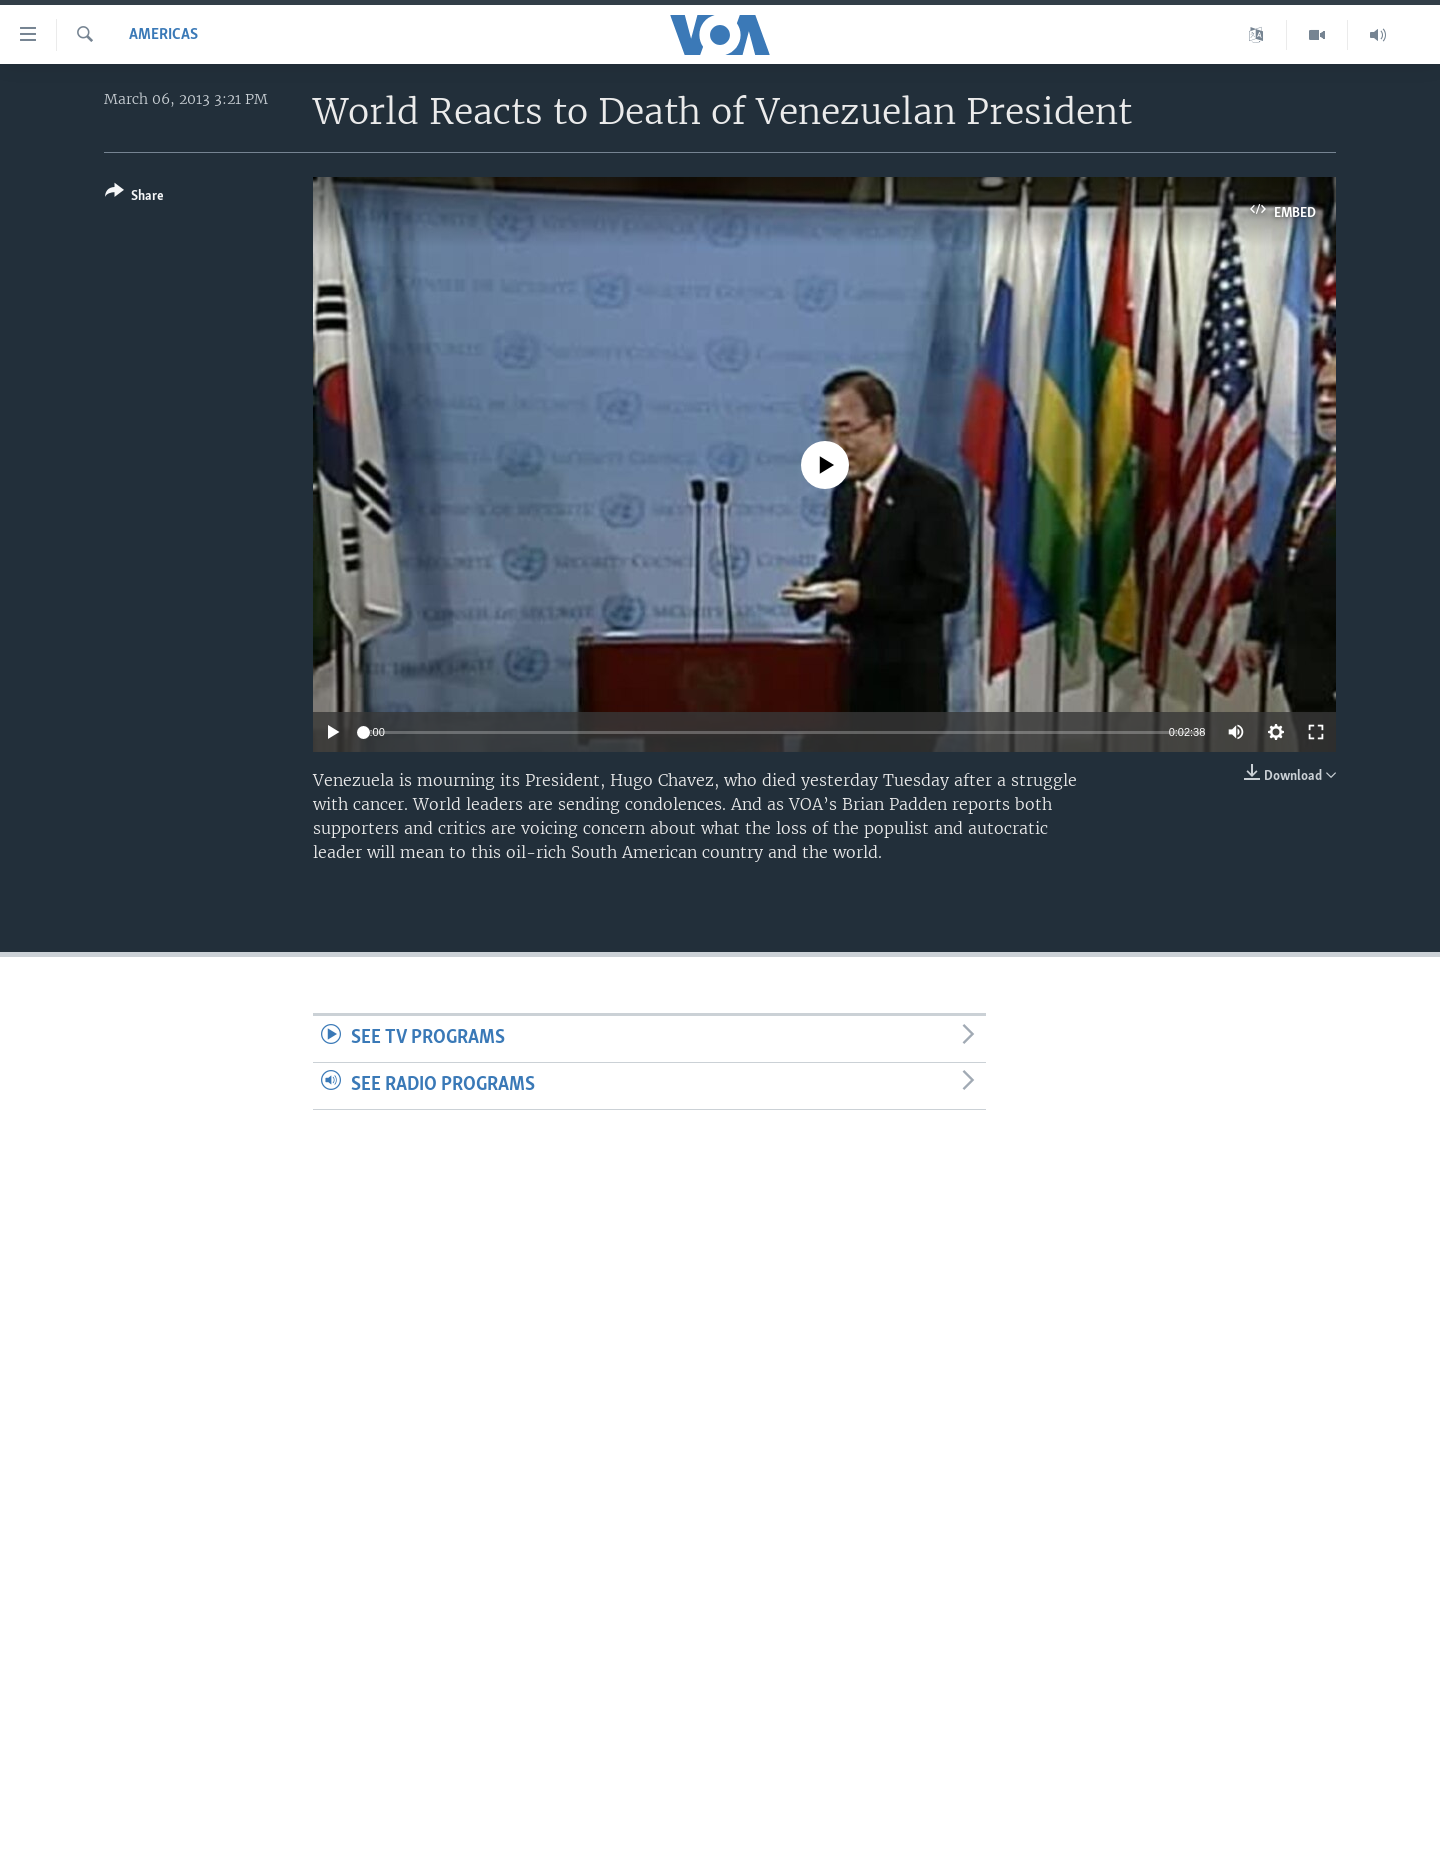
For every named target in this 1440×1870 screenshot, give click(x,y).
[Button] (134, 197)
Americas (163, 35)
